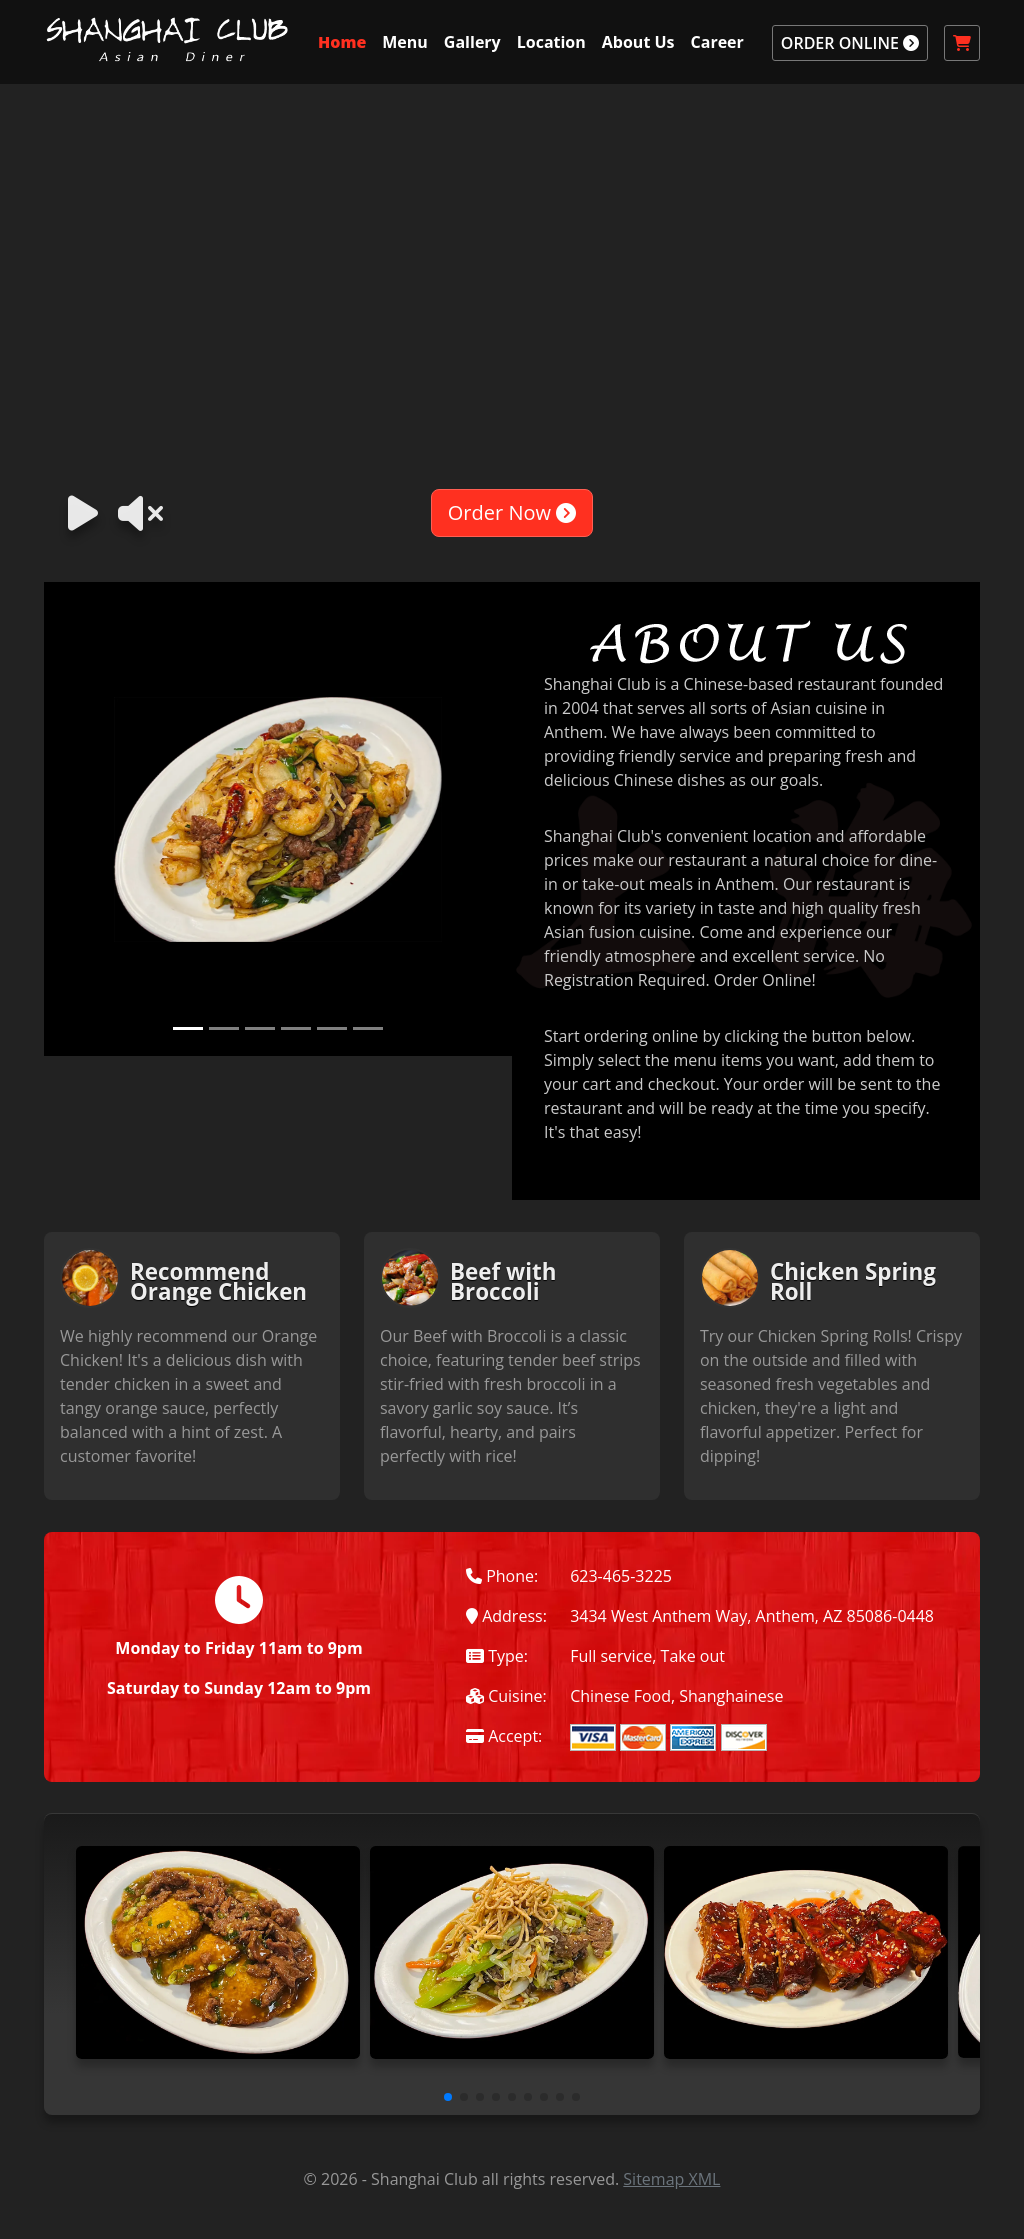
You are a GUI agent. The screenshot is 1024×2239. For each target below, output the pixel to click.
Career (717, 42)
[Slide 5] (332, 1028)
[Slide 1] (188, 1028)
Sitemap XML (671, 2179)
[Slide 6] (368, 1028)
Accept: (504, 1736)
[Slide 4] (296, 1028)
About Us (638, 42)
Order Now (512, 512)
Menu (405, 42)
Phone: (502, 1576)
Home (342, 42)
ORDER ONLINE (850, 43)
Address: (506, 1616)
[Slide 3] (260, 1028)
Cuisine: (506, 1696)
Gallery (472, 42)
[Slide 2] (224, 1028)
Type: (497, 1656)
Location (551, 42)
